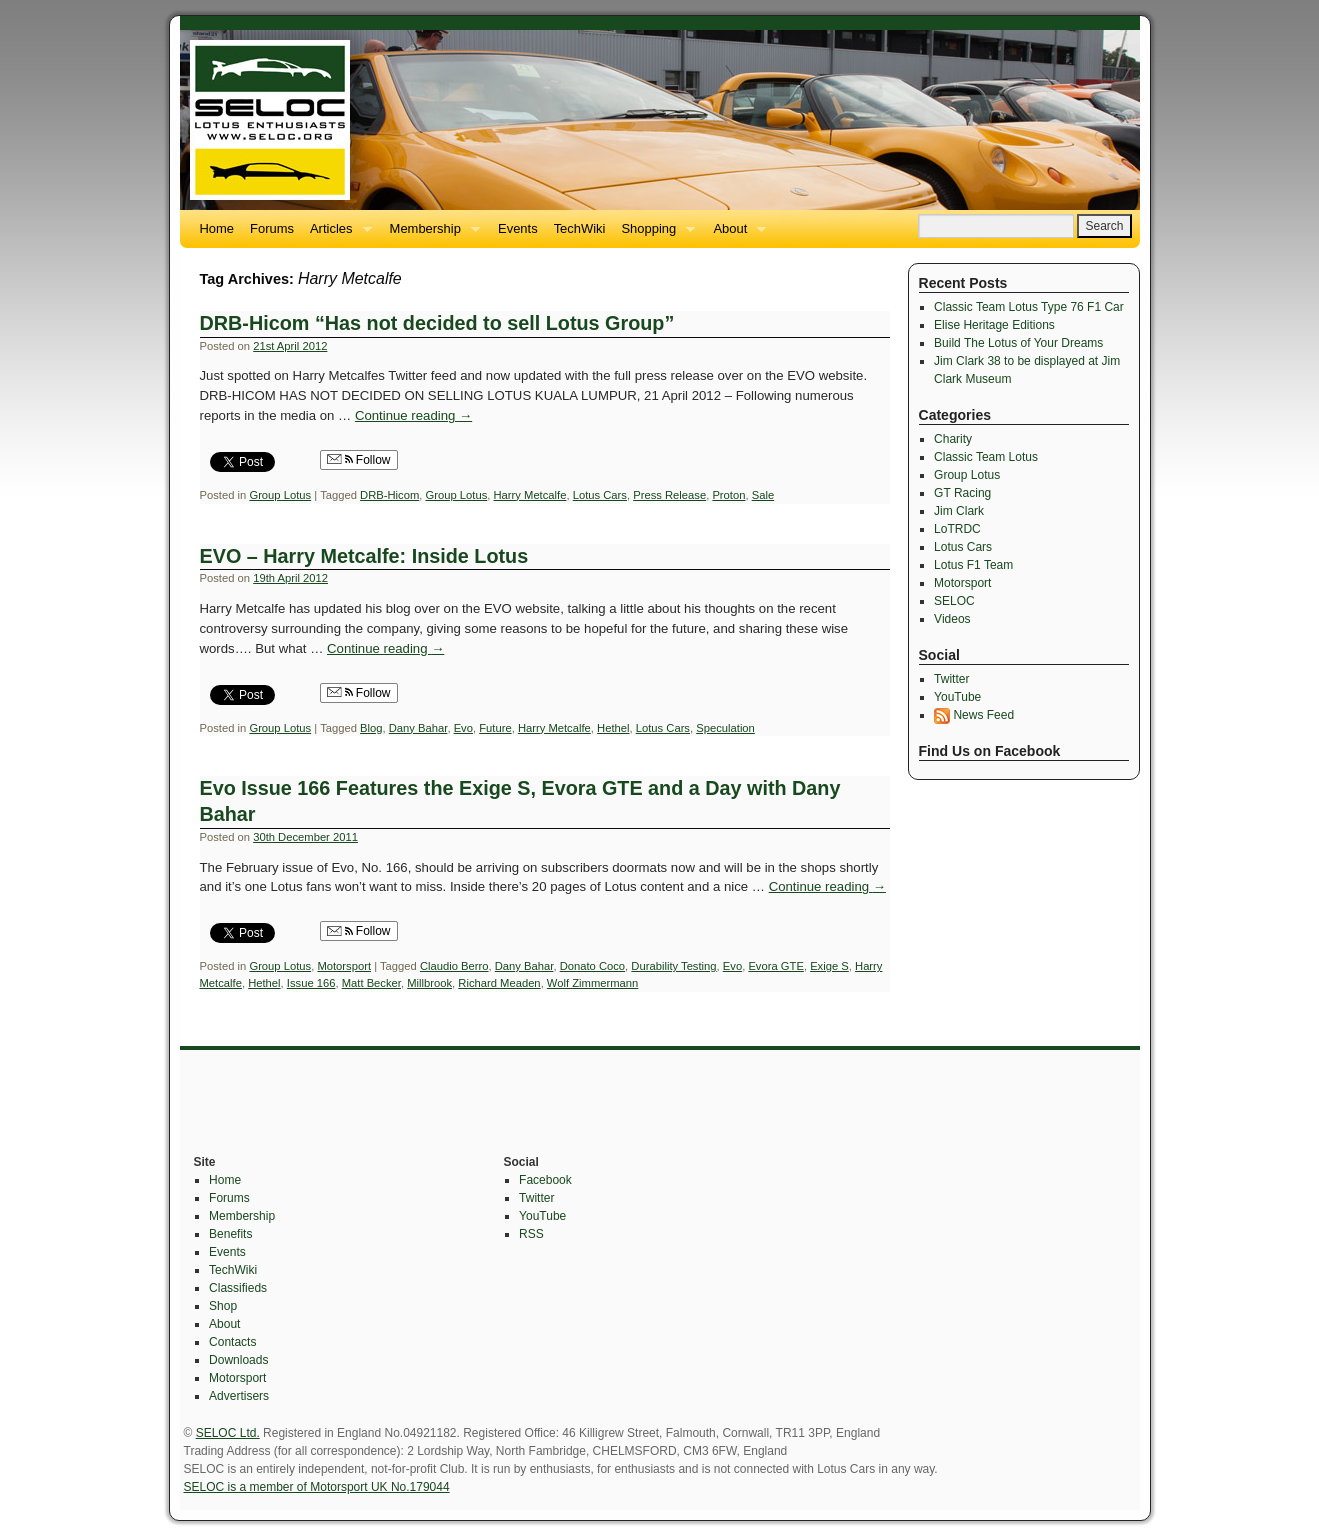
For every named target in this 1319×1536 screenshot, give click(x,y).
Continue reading (413, 415)
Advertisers (239, 1396)
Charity (953, 439)
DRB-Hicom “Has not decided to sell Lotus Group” (437, 323)
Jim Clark (959, 511)
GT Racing (962, 493)
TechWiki (580, 228)
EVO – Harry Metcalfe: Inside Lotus (364, 556)
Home (217, 228)
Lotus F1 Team (973, 565)
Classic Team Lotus (986, 457)
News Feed (974, 715)
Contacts (232, 1342)
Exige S (829, 966)
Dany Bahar (418, 728)
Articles (337, 234)
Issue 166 (311, 983)
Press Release (669, 495)
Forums (272, 228)
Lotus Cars (600, 495)
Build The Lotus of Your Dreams (1018, 343)
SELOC (954, 601)
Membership (431, 234)
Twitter (951, 679)
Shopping (654, 234)
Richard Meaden (499, 983)
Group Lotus (280, 495)
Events (518, 228)
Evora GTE (776, 966)
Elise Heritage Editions (994, 325)
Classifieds (238, 1288)
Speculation (725, 728)
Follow (359, 460)
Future (495, 728)
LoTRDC (957, 529)
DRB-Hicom (389, 495)
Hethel (613, 728)
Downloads (238, 1360)
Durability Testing (673, 966)
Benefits (230, 1234)
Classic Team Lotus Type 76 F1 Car (1029, 307)
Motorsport (344, 966)
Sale (763, 495)
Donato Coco (592, 966)
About (735, 234)
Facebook (545, 1180)
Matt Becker (371, 983)
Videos (952, 619)
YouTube (957, 697)
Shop (223, 1306)
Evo (463, 728)
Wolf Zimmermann (592, 983)
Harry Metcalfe (530, 495)
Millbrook (429, 983)
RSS (531, 1234)
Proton (728, 495)
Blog (371, 728)
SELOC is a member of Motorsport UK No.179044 (317, 1487)
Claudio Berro (454, 966)
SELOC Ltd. (228, 1433)
